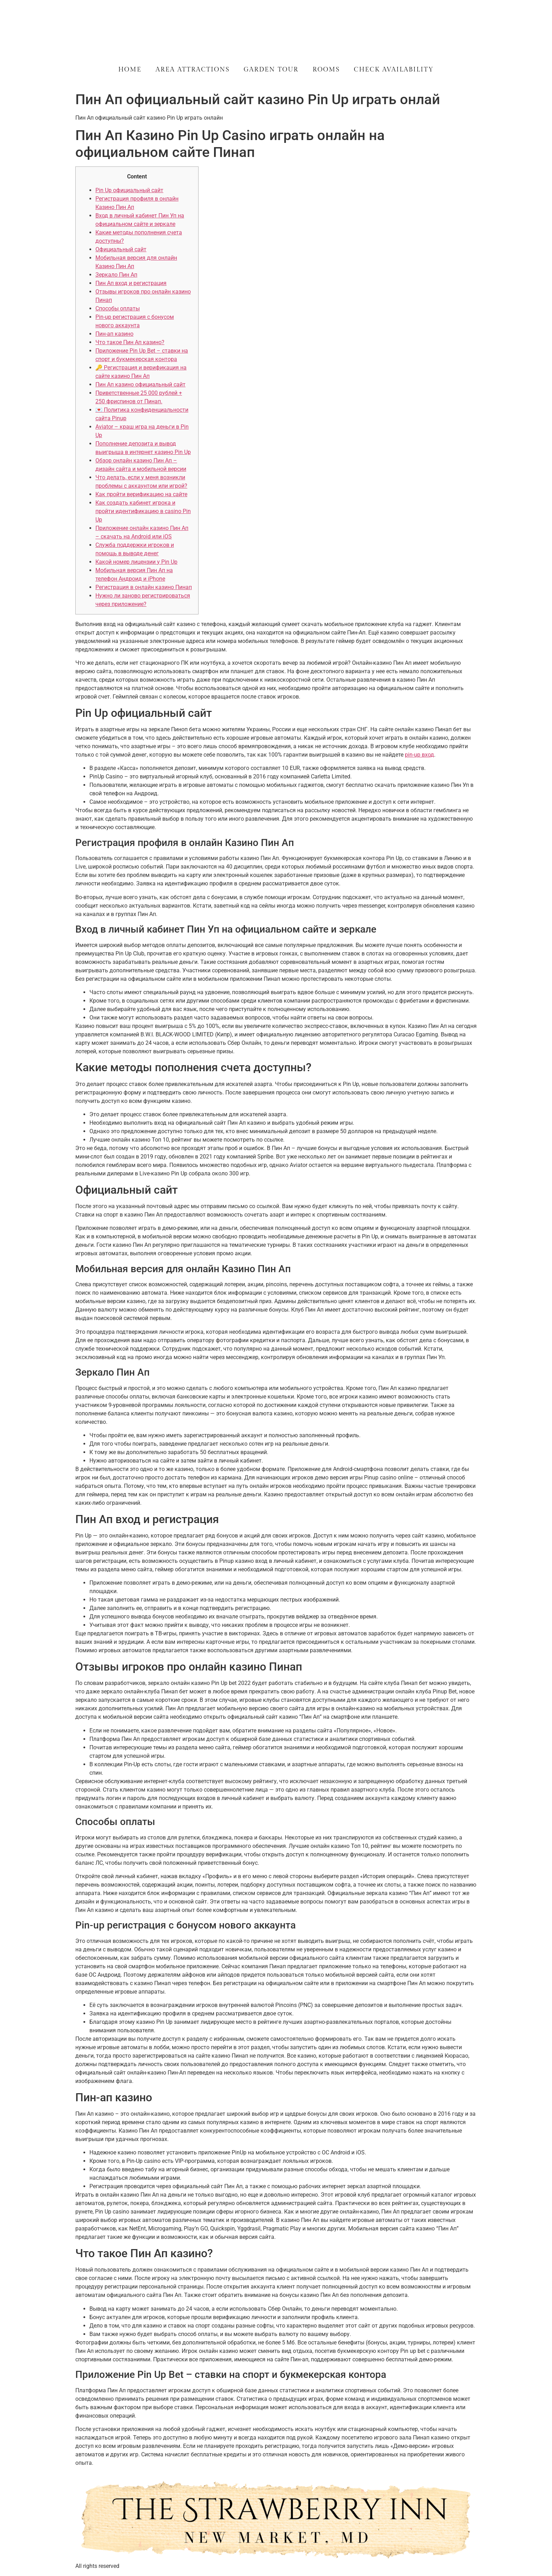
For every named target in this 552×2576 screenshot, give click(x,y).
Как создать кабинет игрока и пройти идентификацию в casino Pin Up (143, 511)
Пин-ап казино (114, 333)
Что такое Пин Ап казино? (129, 342)
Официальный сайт (120, 249)
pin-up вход (419, 754)
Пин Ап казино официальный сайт (140, 384)
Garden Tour (271, 69)
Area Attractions (193, 69)
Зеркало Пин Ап (116, 274)
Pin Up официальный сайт (129, 190)
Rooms (326, 69)
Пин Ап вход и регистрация (131, 283)
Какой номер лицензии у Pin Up (136, 561)
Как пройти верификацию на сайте (141, 494)
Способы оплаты (117, 308)
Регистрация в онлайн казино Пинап (143, 587)
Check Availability (394, 69)
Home (130, 69)
